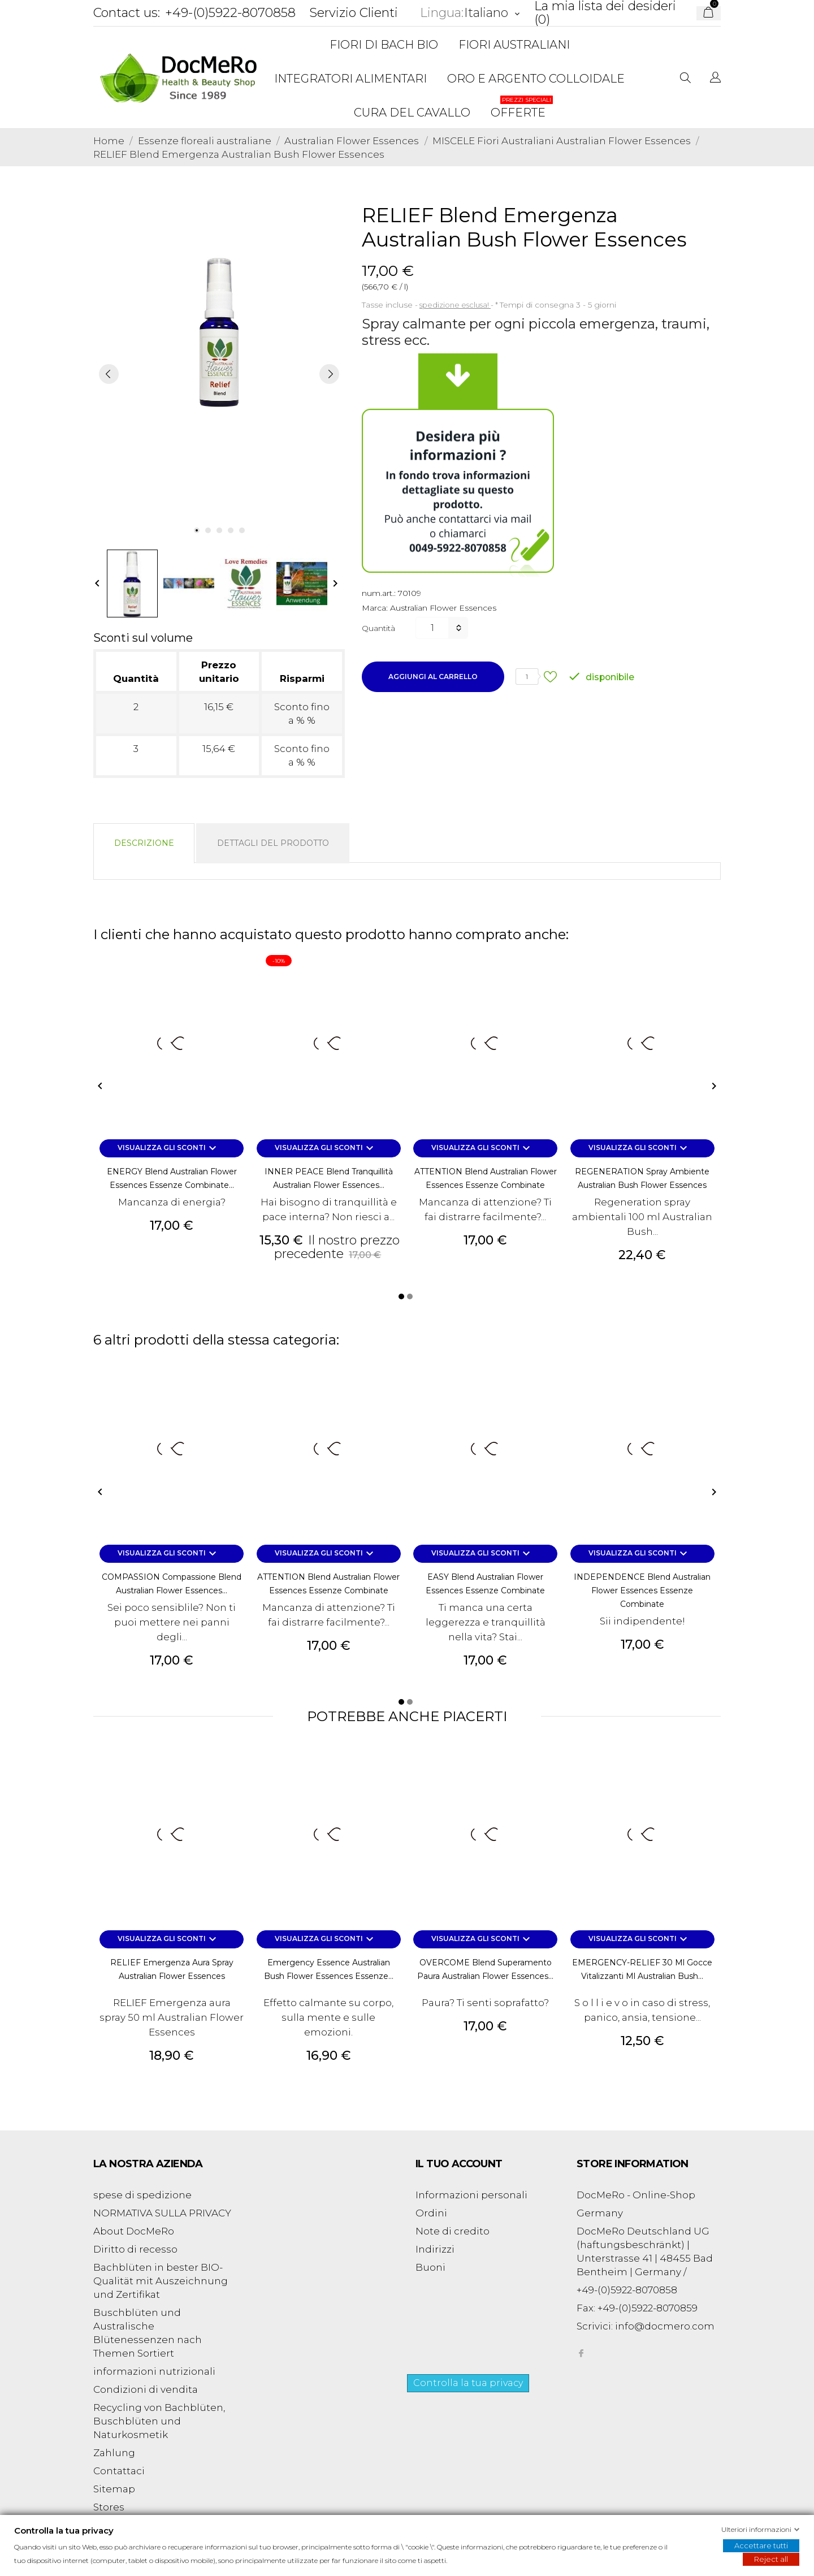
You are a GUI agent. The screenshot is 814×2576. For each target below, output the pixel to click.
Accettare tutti (761, 2545)
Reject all (771, 2559)
